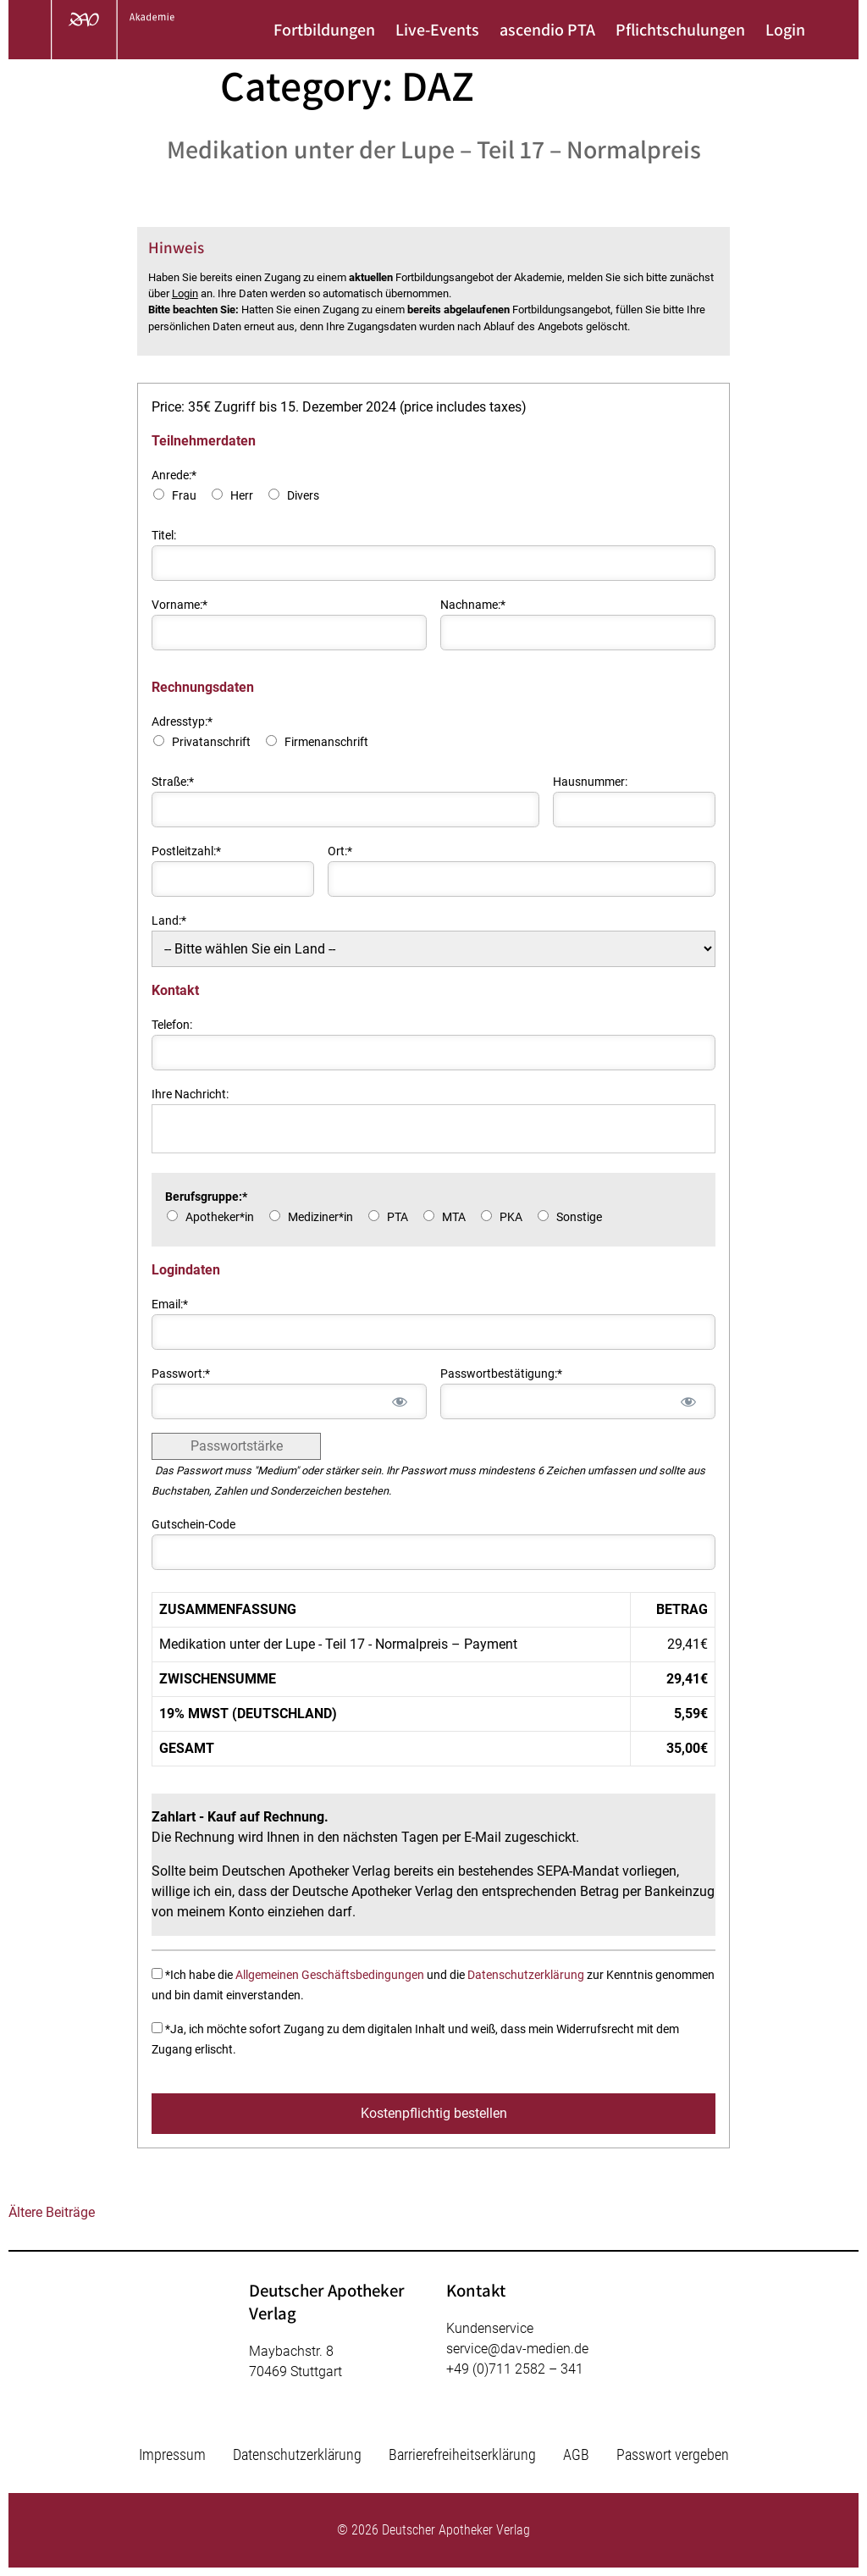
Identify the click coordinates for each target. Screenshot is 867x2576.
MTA (454, 1217)
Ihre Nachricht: (190, 1094)
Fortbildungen (324, 30)
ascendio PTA (547, 30)
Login (785, 30)
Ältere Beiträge (51, 2212)
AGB (576, 2454)
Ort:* (340, 851)
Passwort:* (181, 1374)
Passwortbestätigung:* (501, 1374)
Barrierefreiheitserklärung (462, 2454)
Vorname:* (179, 605)
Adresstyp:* (182, 722)
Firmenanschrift (326, 742)
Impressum (172, 2454)
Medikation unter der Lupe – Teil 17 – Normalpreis (434, 149)
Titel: (164, 535)
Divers (303, 496)
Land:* (169, 921)
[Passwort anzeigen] (399, 1401)
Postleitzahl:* (186, 851)
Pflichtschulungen (680, 30)
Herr (241, 496)
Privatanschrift (211, 742)
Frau (184, 496)
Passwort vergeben (672, 2454)
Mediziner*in (320, 1217)
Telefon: (172, 1025)
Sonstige (579, 1217)
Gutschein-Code (193, 1524)
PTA (397, 1217)
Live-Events (437, 30)
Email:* (170, 1304)
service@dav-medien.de (517, 2349)
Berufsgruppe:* (206, 1197)
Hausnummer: (590, 782)
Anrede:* (174, 475)
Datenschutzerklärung (525, 1975)
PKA (511, 1217)
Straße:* (173, 782)
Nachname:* (472, 605)
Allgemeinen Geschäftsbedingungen (329, 1975)
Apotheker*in (219, 1217)
